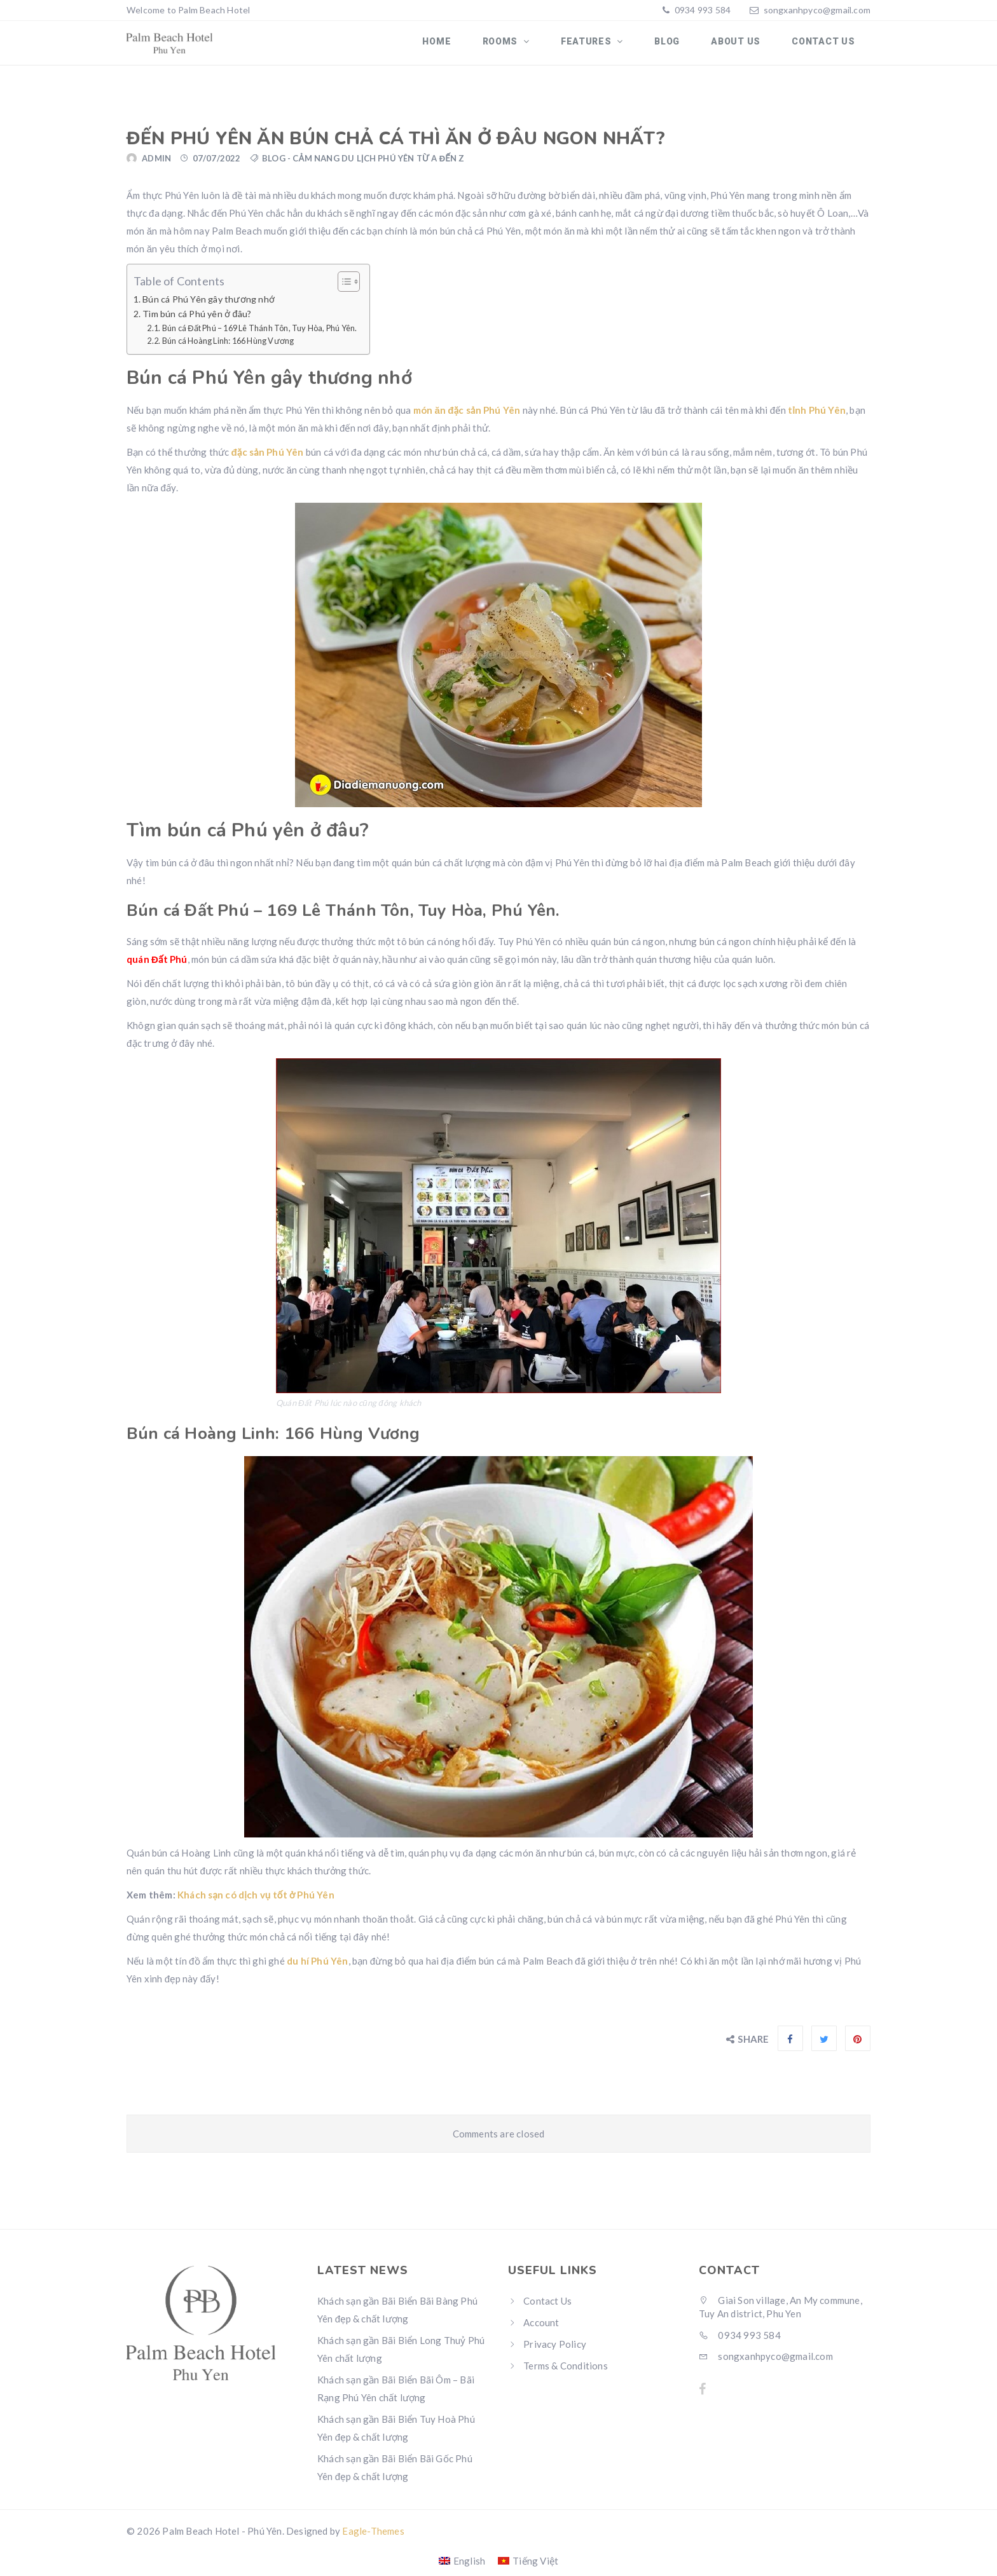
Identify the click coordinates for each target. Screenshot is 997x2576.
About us (744, 46)
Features (608, 46)
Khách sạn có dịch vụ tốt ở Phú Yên (255, 1901)
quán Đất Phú (157, 966)
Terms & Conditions (565, 2372)
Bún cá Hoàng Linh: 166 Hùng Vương (228, 348)
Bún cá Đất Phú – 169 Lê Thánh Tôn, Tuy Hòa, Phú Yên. (259, 334)
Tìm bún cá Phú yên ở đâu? (196, 320)
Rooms (528, 46)
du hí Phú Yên (317, 1967)
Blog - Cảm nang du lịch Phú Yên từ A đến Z (363, 165)
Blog (682, 46)
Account (541, 2328)
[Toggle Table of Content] (342, 288)
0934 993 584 (702, 9)
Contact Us (826, 46)
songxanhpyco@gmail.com (817, 9)
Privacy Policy (554, 2350)
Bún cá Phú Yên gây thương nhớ (208, 306)
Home (469, 46)
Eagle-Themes (373, 2537)
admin (156, 165)
